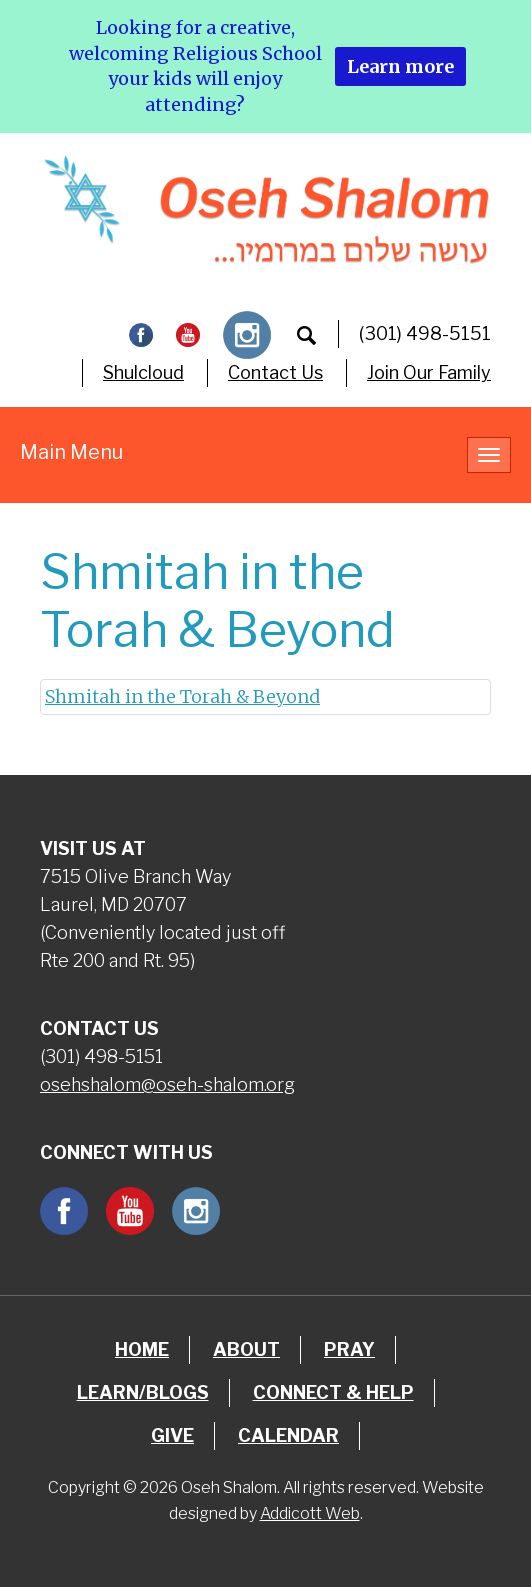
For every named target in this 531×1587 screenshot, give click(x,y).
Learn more (400, 66)
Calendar (288, 1435)
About (246, 1349)
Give (172, 1435)
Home (142, 1349)
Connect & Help (333, 1392)
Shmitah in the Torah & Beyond (182, 696)
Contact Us (275, 372)
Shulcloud (143, 372)
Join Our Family (429, 372)
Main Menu (71, 452)
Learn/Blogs (143, 1392)
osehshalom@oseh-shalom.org (167, 1084)
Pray (349, 1349)
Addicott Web (310, 1513)
